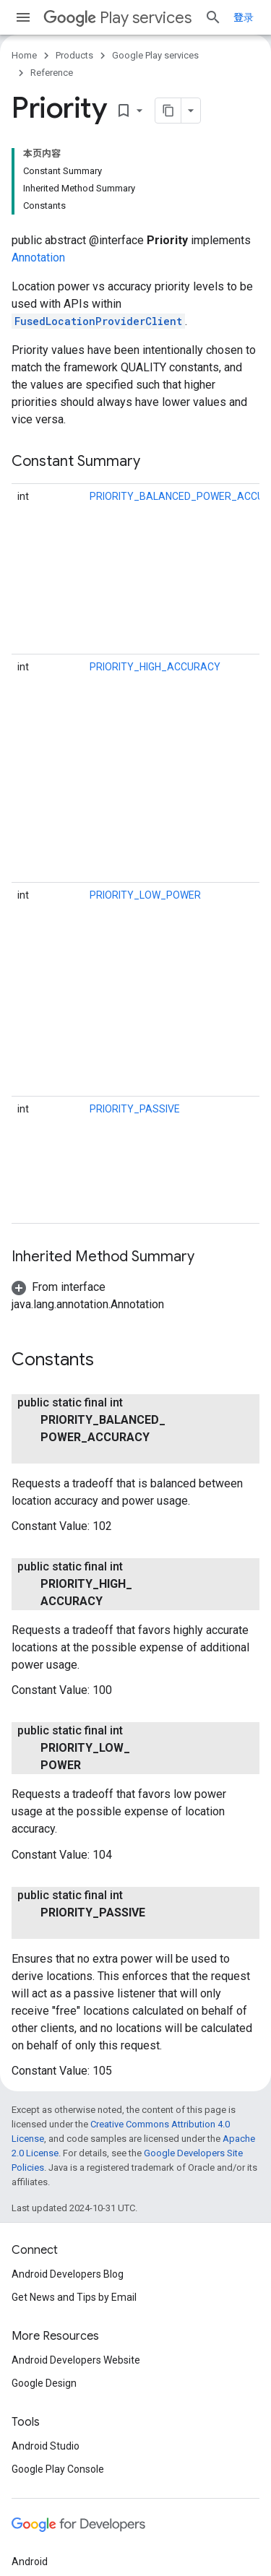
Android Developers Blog (68, 2274)
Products (74, 55)
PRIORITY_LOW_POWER (145, 895)
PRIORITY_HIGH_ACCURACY (155, 667)
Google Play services (155, 55)
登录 (243, 17)
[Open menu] (23, 17)
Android (30, 2561)
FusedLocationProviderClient (98, 321)
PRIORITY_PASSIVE (135, 1109)
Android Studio (45, 2446)
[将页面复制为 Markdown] (168, 110)
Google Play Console (58, 2469)
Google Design (44, 2383)
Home (24, 55)
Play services (117, 17)
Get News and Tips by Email (74, 2297)
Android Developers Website (76, 2360)
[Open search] (213, 17)
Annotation (38, 257)
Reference (51, 72)
